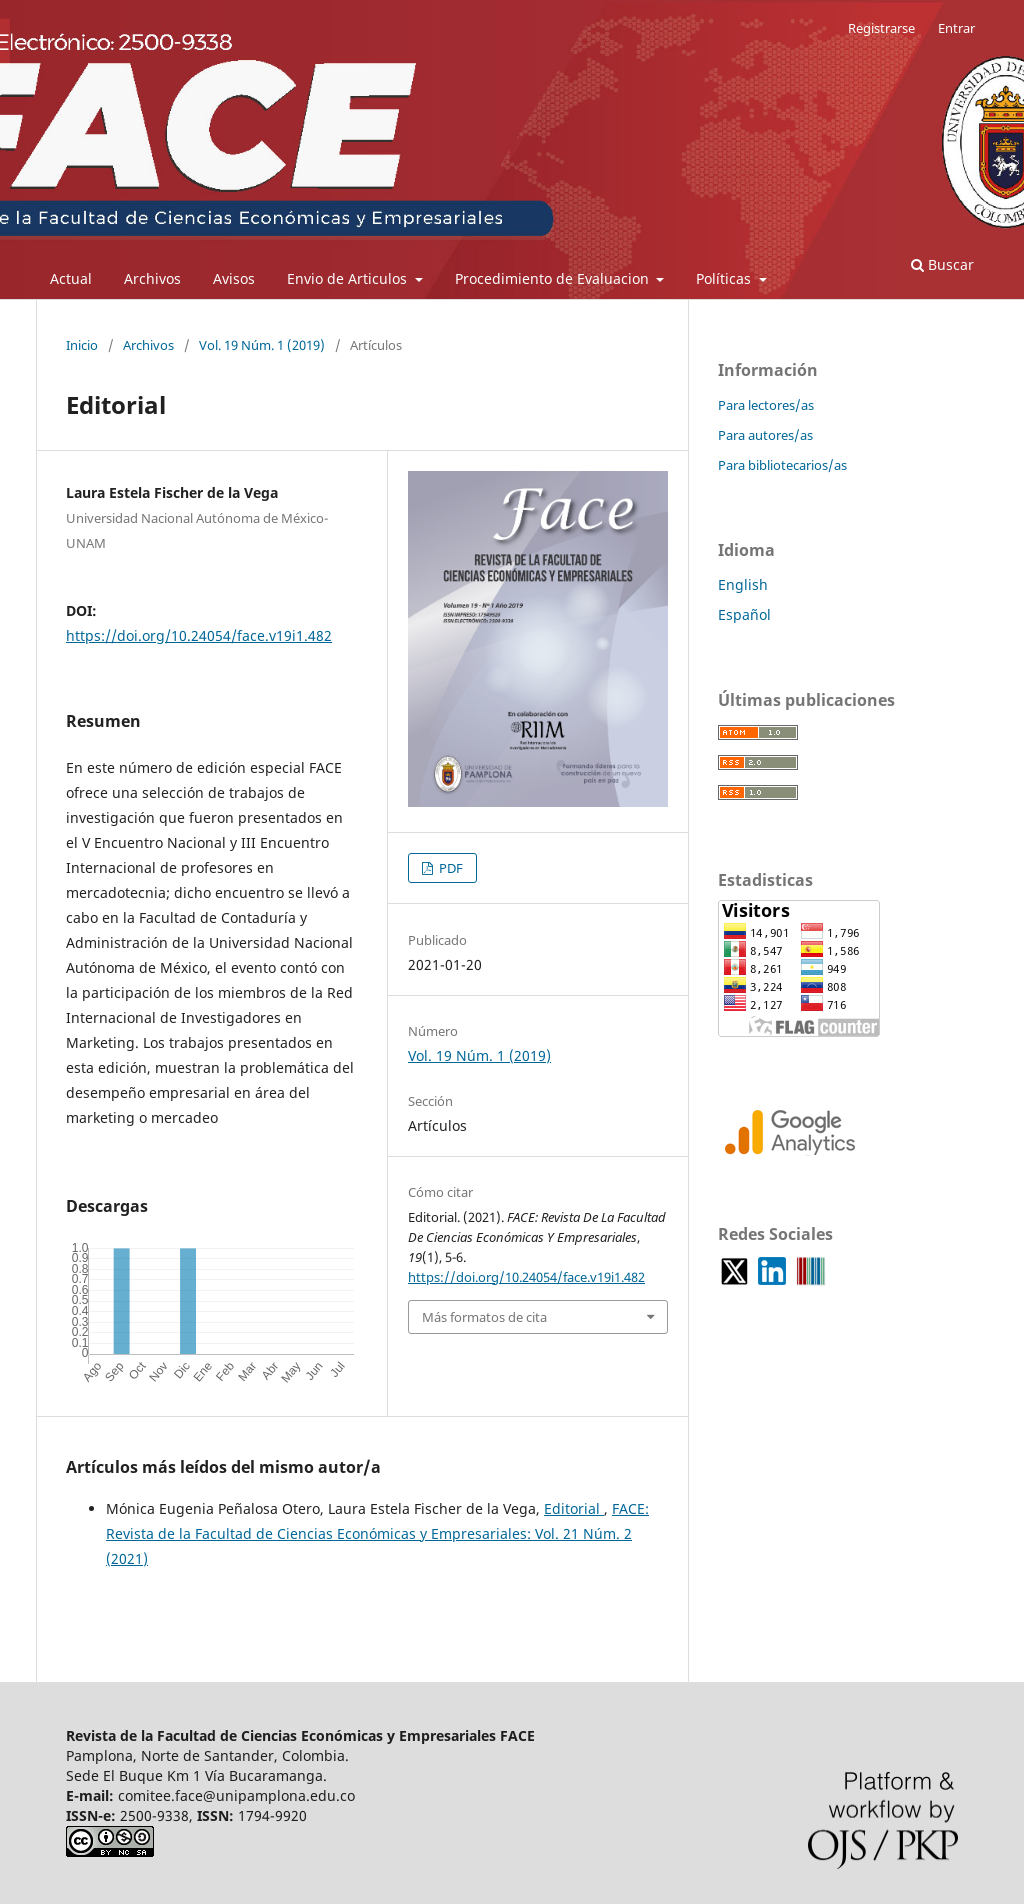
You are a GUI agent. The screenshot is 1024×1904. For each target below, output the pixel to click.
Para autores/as (765, 435)
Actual (71, 278)
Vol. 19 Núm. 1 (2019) (262, 345)
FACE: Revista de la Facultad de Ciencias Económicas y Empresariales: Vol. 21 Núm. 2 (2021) (377, 1533)
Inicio (82, 345)
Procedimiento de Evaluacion (554, 278)
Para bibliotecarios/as (782, 465)
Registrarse (881, 28)
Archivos (152, 278)
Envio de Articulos (349, 278)
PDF (449, 868)
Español (744, 614)
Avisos (234, 278)
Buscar (942, 264)
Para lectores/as (766, 405)
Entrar (956, 28)
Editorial (574, 1508)
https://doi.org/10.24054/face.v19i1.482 (199, 635)
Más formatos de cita (484, 1317)
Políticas (725, 278)
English (743, 584)
